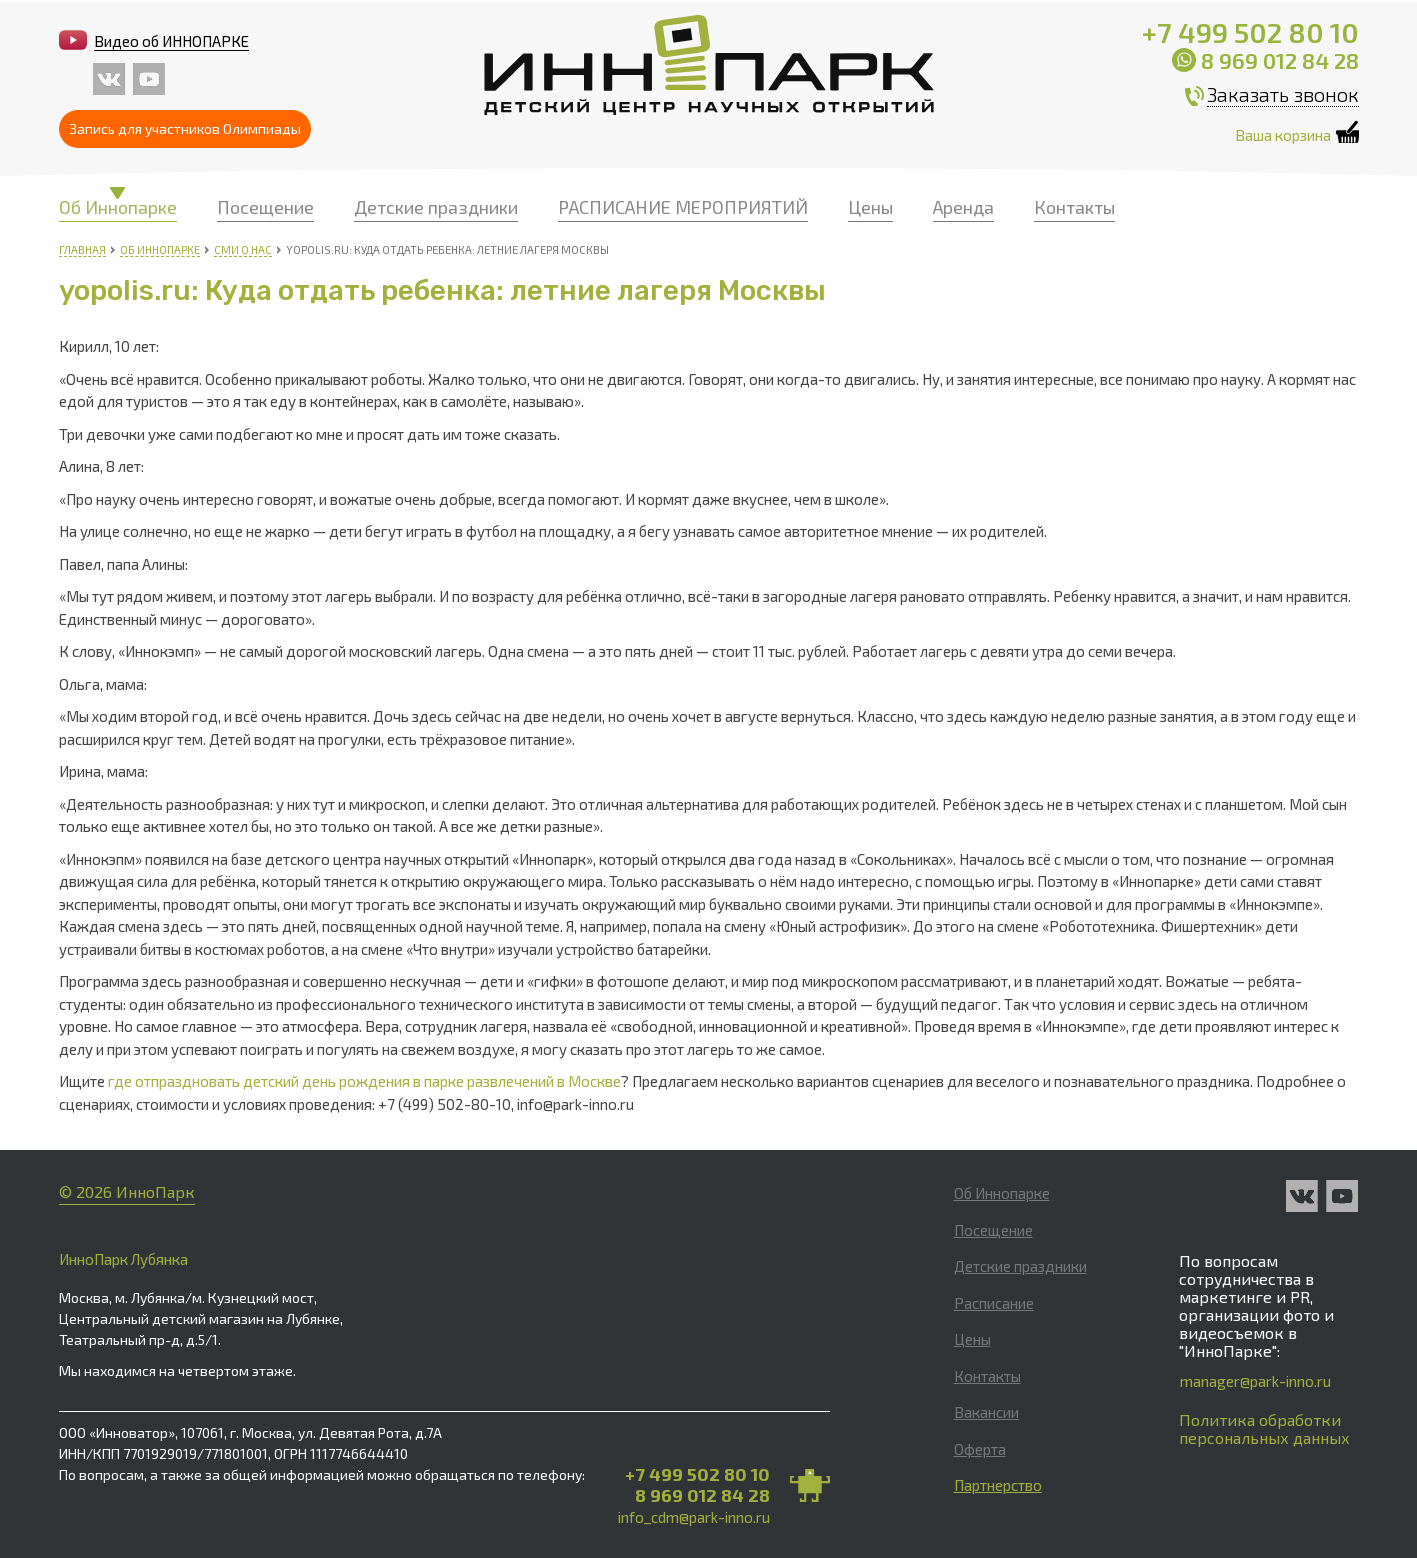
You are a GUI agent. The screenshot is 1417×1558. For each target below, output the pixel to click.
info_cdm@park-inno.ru (694, 1517)
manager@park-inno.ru (1255, 1381)
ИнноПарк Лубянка (123, 1259)
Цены (870, 207)
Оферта (980, 1449)
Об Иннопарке (118, 207)
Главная (82, 249)
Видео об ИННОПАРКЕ (171, 41)
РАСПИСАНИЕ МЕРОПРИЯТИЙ (683, 207)
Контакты (1074, 207)
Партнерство (998, 1485)
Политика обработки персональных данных (1264, 1428)
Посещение (265, 207)
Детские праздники (436, 207)
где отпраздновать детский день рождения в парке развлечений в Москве (364, 1081)
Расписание (994, 1303)
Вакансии (986, 1412)
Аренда (963, 207)
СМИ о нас (243, 249)
